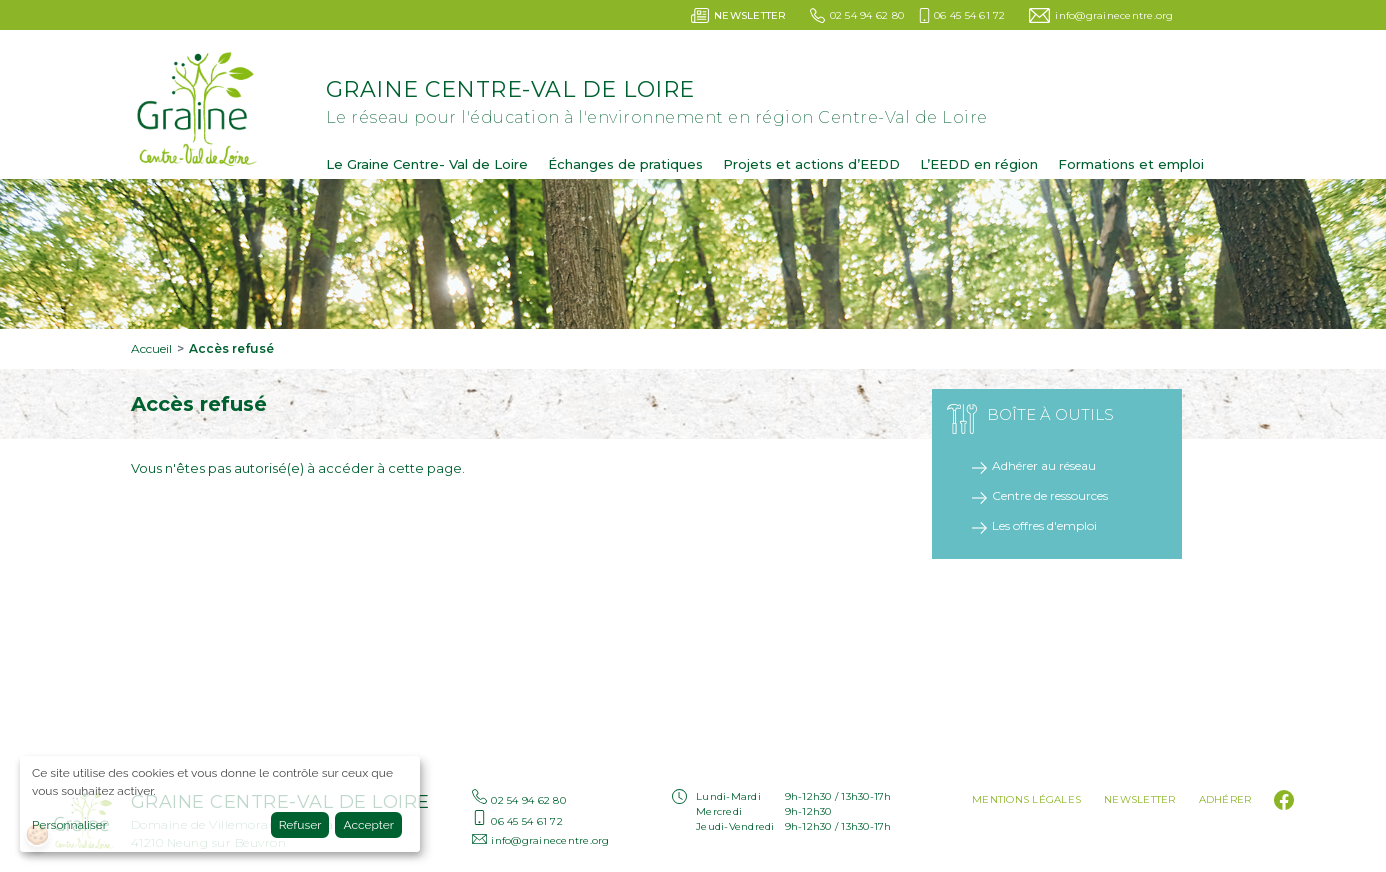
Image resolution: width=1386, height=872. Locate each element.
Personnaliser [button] (69, 825)
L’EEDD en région (979, 164)
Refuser (300, 825)
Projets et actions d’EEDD (811, 164)
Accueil (151, 348)
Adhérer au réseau (1044, 465)
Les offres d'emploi (1044, 525)
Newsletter (1140, 799)
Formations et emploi (1131, 164)
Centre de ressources (1050, 495)
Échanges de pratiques (625, 164)
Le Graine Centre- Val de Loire (427, 164)
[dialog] (220, 804)
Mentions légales (1026, 799)
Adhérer (1225, 799)
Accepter (368, 825)
